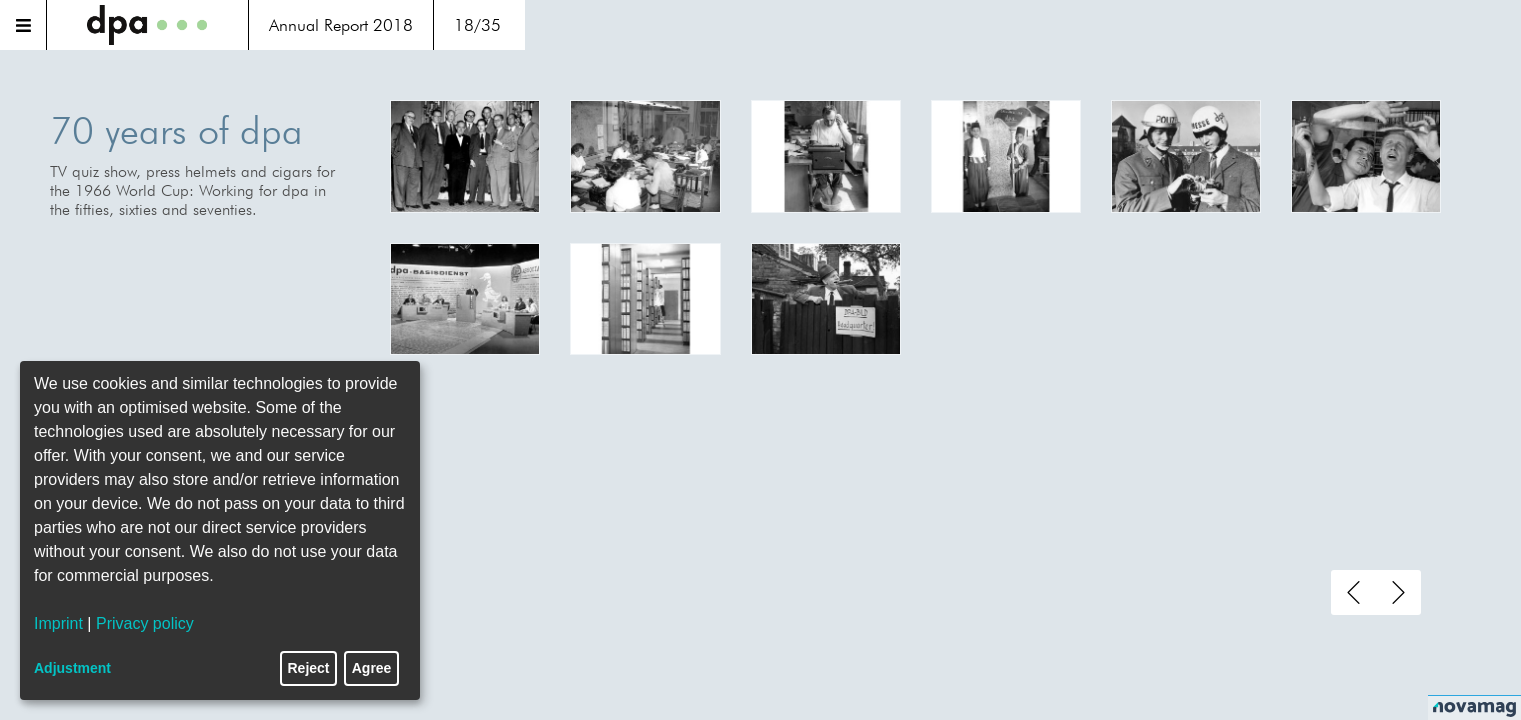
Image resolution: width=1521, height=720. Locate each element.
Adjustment (72, 668)
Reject (309, 668)
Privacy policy (145, 623)
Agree (372, 668)
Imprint (58, 623)
